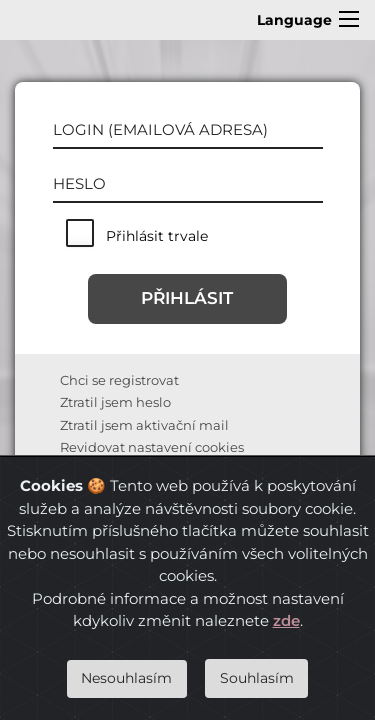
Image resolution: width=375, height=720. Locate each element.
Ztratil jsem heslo (115, 402)
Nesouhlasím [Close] (126, 678)
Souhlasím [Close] (257, 678)
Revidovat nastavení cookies (152, 447)
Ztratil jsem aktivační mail (144, 425)
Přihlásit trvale (157, 236)
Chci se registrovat (119, 380)
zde (286, 620)
